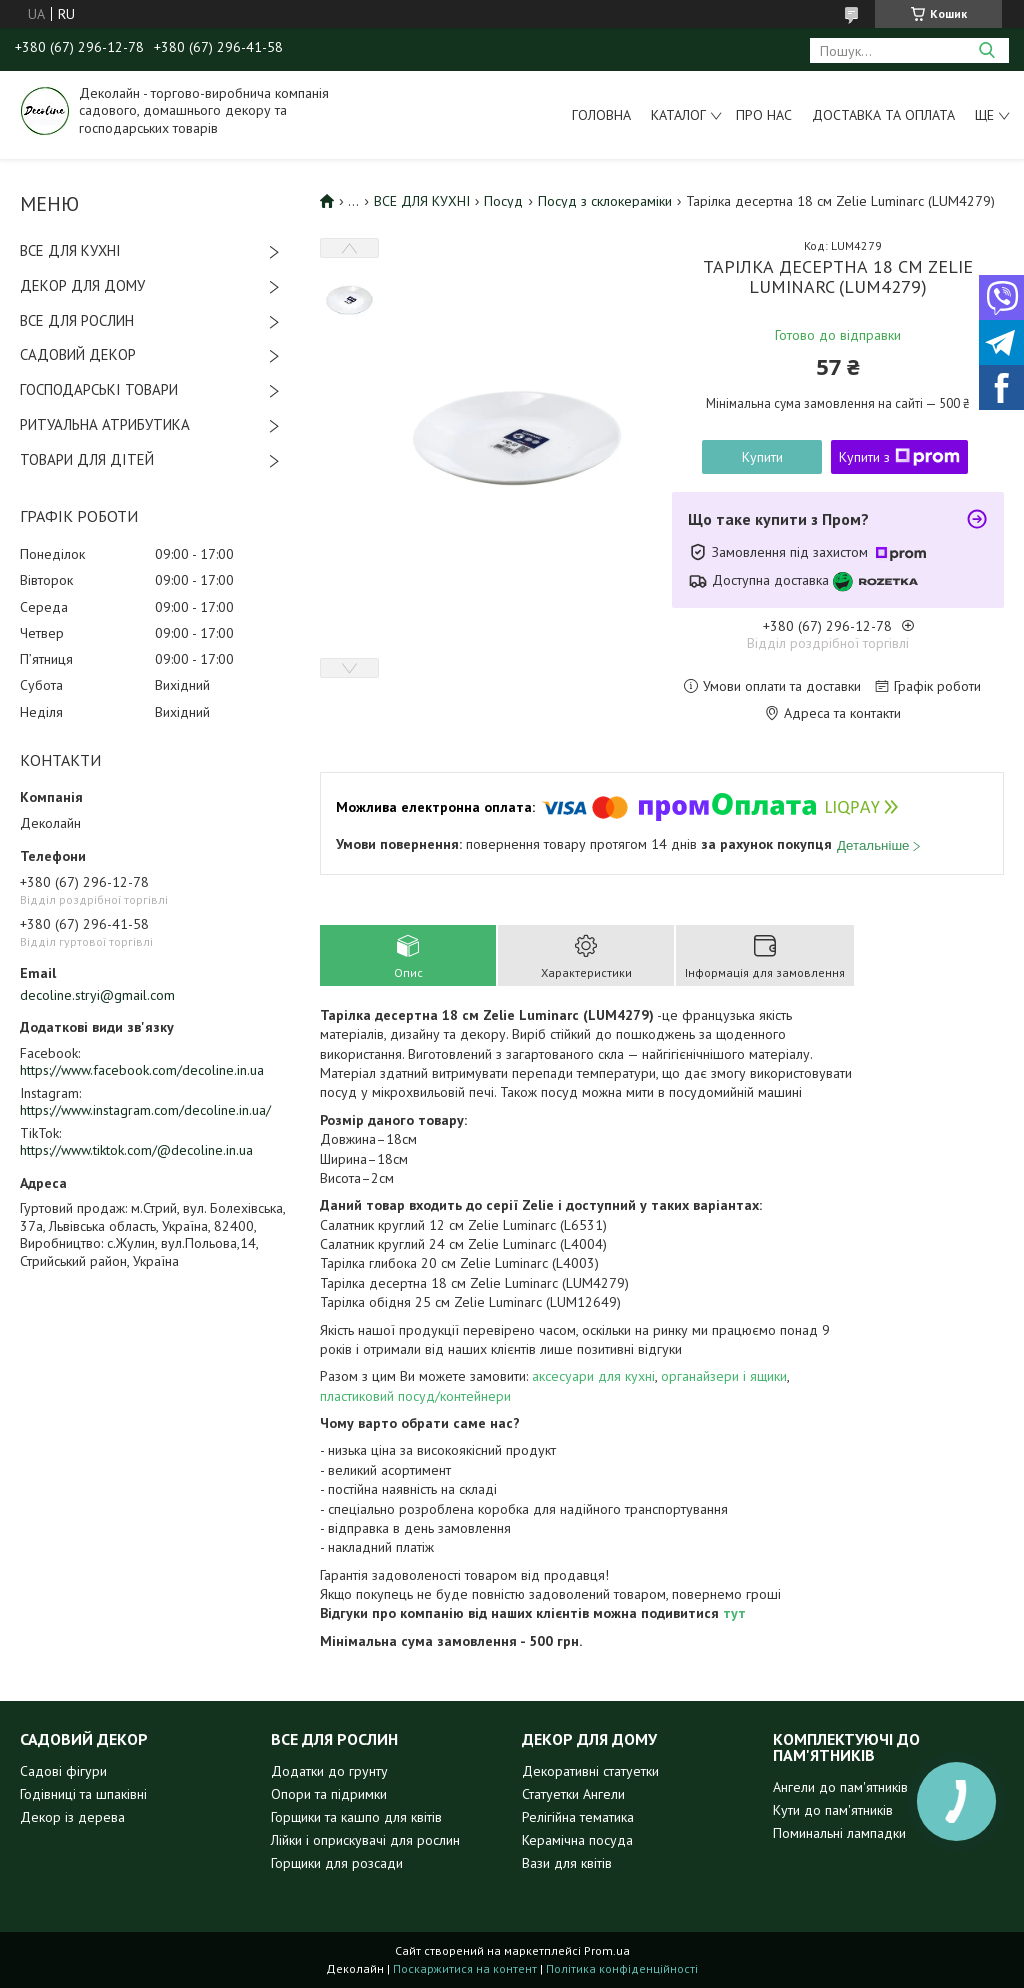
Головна (601, 115)
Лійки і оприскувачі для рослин (365, 1840)
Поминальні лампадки (839, 1833)
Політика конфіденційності (622, 1968)
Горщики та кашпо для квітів (356, 1817)
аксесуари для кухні (593, 1376)
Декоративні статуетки (590, 1771)
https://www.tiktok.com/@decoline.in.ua (136, 1150)
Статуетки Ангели (573, 1794)
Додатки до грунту (329, 1771)
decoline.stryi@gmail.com (97, 995)
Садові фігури (63, 1771)
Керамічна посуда (577, 1840)
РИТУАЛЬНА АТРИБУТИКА (105, 424)
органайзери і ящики (724, 1376)
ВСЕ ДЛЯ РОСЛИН (77, 320)
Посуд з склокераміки (605, 201)
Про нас (764, 115)
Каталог (678, 115)
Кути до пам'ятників (833, 1810)
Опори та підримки (329, 1794)
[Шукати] (986, 50)
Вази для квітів (567, 1863)
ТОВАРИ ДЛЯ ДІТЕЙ (87, 459)
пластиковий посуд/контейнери (415, 1396)
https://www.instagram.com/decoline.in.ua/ (145, 1110)
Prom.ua (607, 1950)
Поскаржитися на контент (465, 1968)
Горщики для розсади (337, 1863)
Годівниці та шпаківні (83, 1794)
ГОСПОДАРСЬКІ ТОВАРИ (99, 389)
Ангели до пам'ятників (840, 1787)
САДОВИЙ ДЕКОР (78, 354)
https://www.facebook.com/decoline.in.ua (142, 1070)
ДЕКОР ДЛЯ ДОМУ (82, 285)
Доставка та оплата (883, 115)
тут (734, 1613)
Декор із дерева (72, 1817)
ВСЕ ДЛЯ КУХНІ (70, 250)
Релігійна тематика (578, 1817)
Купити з (899, 457)
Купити (762, 457)
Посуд (503, 201)
